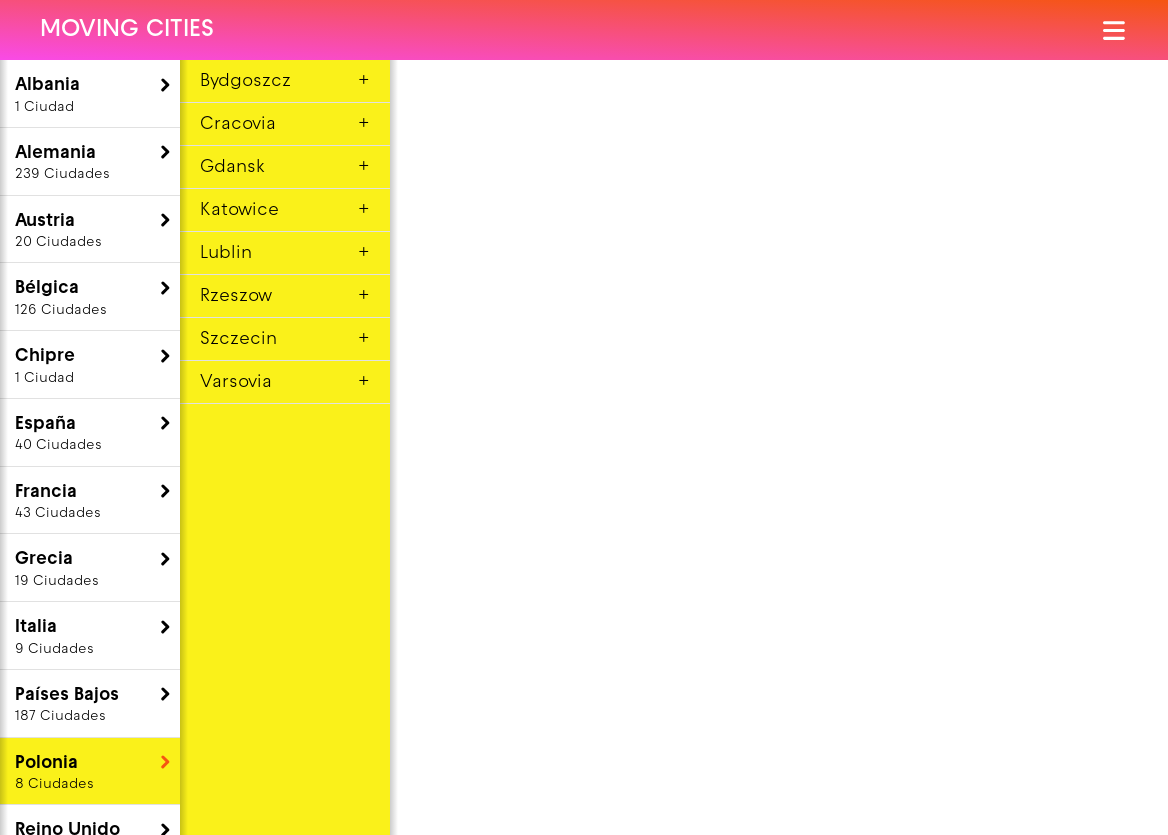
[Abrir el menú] (1115, 30)
